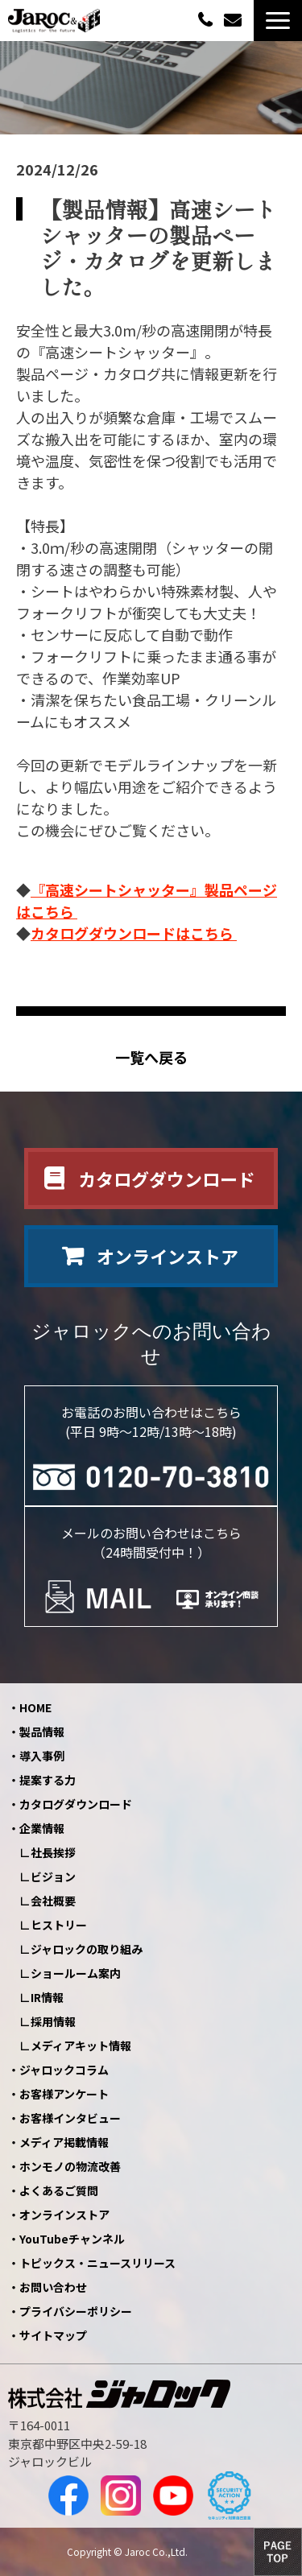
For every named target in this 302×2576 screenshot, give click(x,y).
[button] (278, 20)
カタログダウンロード (166, 1178)
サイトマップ (53, 2335)
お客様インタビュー (70, 2118)
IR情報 (47, 1997)
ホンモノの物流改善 (70, 2166)
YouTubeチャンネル (72, 2239)
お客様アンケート (64, 2094)
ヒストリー (59, 1925)
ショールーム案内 (76, 1973)
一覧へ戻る (151, 1057)
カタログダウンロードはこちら (134, 933)
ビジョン (53, 1876)
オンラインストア (167, 1256)
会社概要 (53, 1901)
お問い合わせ (235, 20)
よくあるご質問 (58, 2190)
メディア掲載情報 (64, 2142)
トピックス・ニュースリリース (97, 2263)
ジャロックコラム (64, 2070)
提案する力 (47, 1780)
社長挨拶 (53, 1852)
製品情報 (41, 1732)
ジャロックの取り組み (87, 1949)
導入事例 (41, 1756)
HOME (35, 1707)
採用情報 (53, 2021)
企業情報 (41, 1828)
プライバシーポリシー (75, 2311)
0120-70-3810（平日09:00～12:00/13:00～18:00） (207, 19)
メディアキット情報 (81, 2045)
